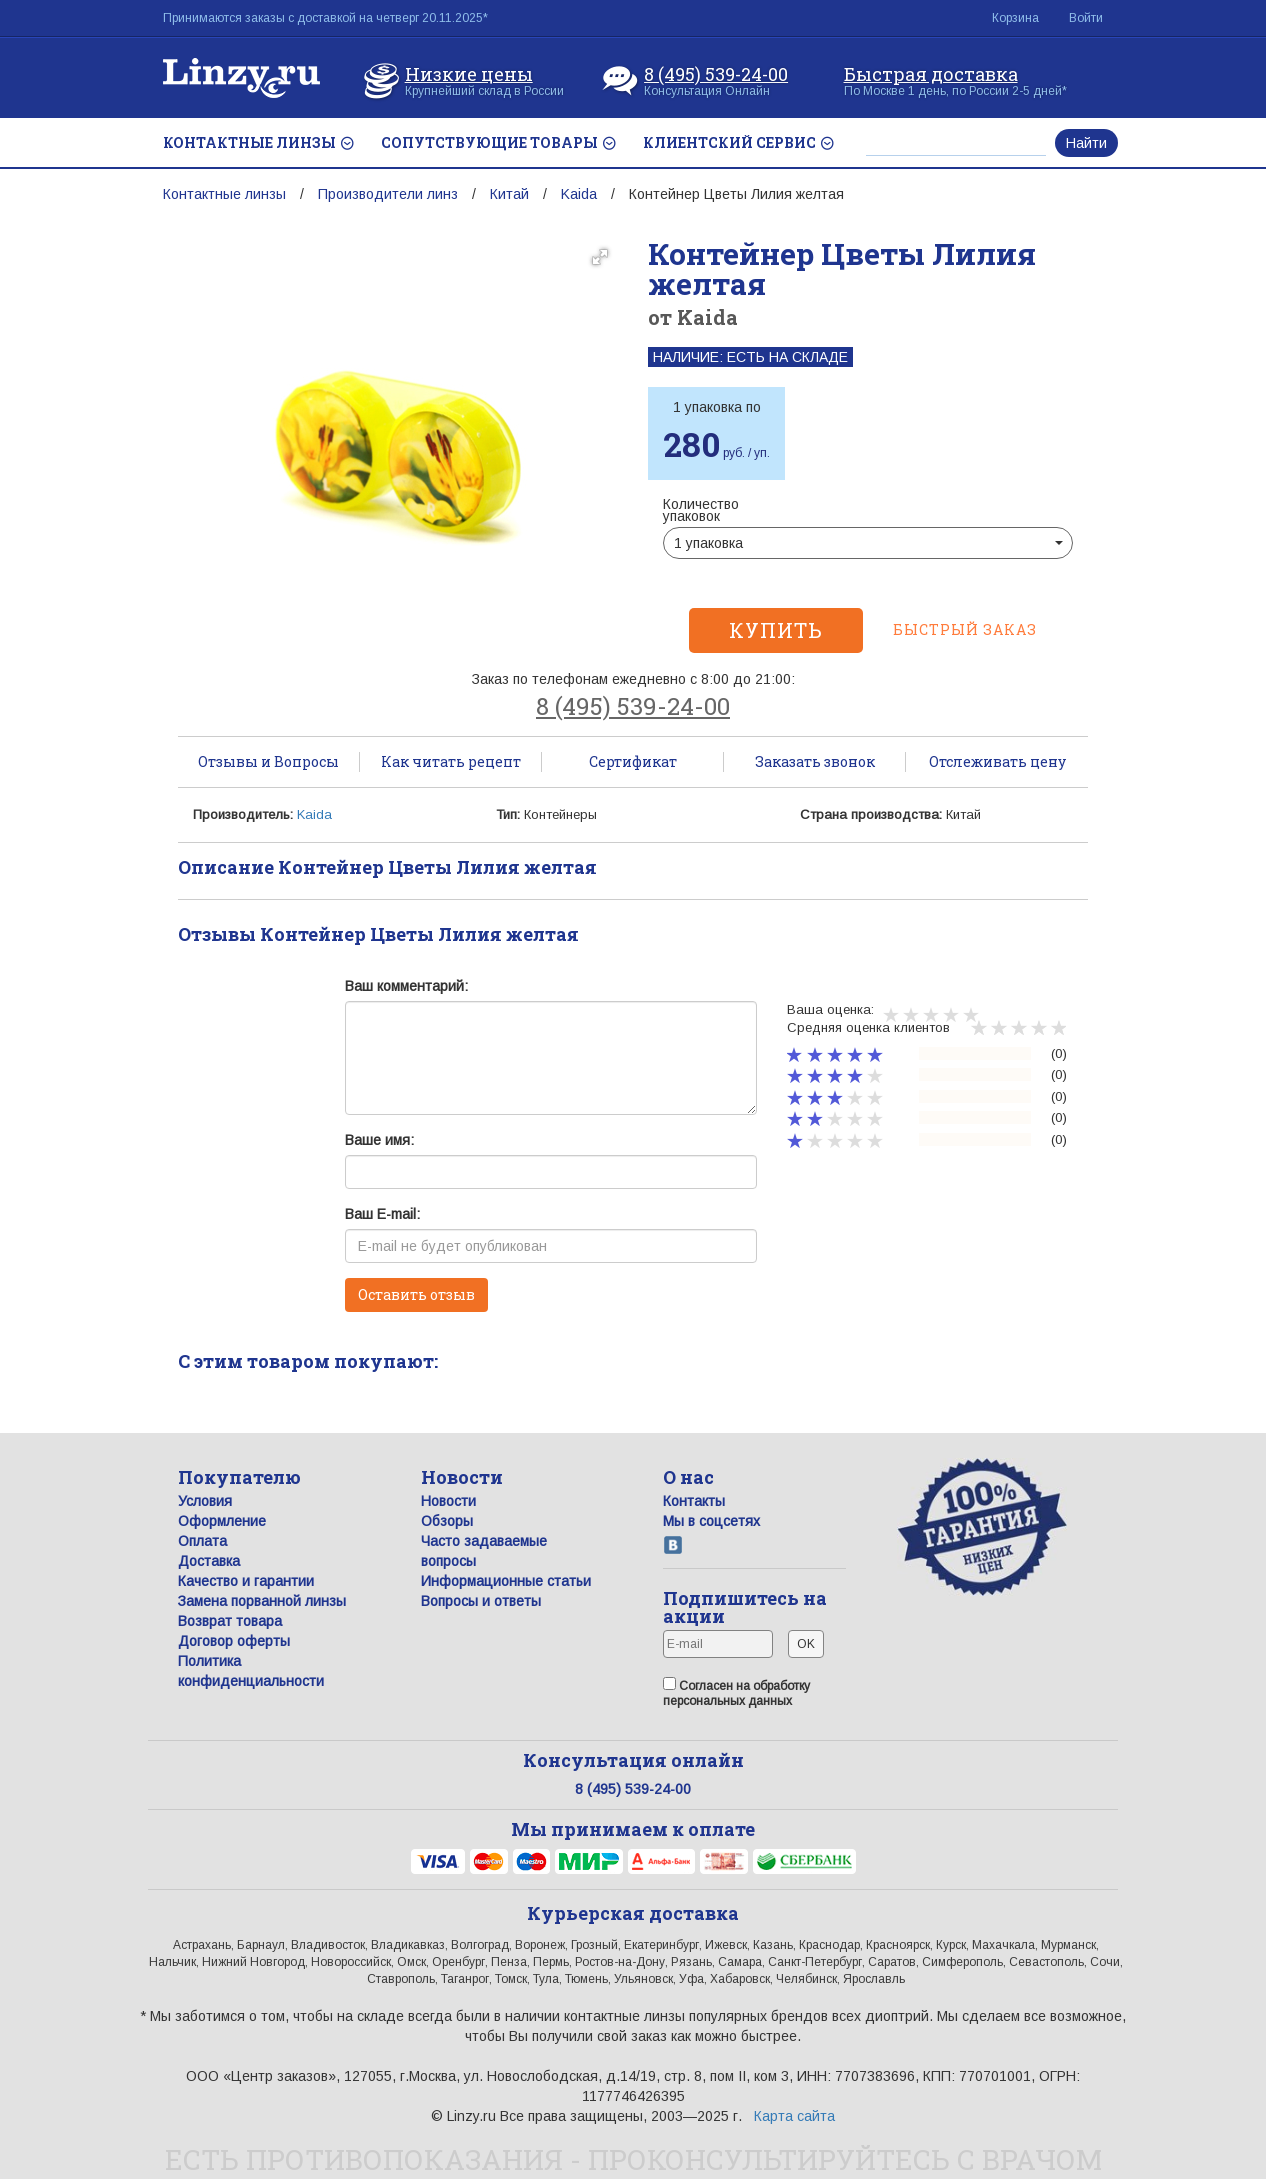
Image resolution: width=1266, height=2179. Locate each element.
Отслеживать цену (997, 761)
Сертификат (633, 761)
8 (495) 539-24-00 (716, 71)
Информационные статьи (506, 1581)
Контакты (694, 1501)
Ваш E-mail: (382, 1214)
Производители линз (388, 194)
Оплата (202, 1541)
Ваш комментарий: (406, 986)
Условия (205, 1501)
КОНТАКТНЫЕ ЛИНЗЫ (258, 142)
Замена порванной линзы (262, 1601)
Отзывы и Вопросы (268, 761)
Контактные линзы (224, 194)
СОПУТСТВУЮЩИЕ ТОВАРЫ (498, 142)
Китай (509, 194)
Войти (1086, 18)
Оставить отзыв (416, 1294)
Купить (776, 630)
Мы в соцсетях (711, 1521)
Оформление (222, 1521)
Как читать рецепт (451, 761)
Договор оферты (234, 1641)
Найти (1086, 143)
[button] (600, 257)
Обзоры (447, 1521)
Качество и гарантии (246, 1581)
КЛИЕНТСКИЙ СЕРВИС (738, 142)
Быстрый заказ (965, 629)
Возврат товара (230, 1621)
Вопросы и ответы (481, 1601)
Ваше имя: (379, 1140)
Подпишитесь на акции (745, 1607)
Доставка (209, 1561)
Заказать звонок (815, 761)
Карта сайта (794, 2116)
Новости (448, 1501)
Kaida (579, 194)
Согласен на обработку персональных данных (736, 1692)
